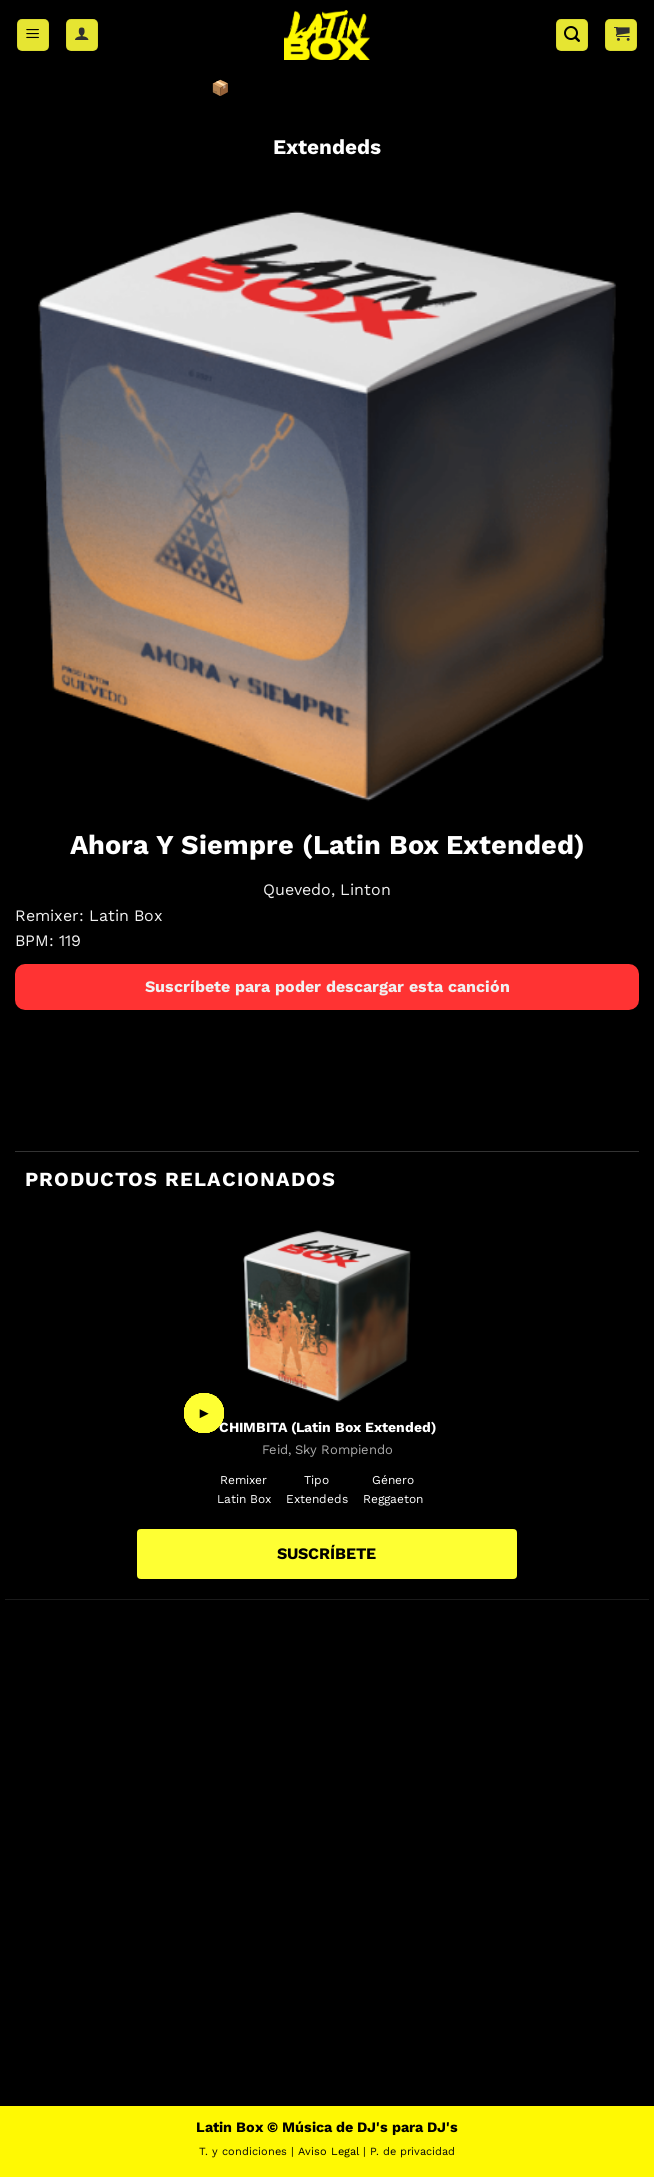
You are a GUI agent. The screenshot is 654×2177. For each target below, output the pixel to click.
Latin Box (126, 915)
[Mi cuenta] (82, 35)
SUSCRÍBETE (326, 1553)
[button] (33, 35)
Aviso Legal (328, 2151)
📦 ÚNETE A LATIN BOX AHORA (327, 88)
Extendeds (327, 147)
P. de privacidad (412, 2151)
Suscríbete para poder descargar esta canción (327, 986)
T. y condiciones (243, 2151)
